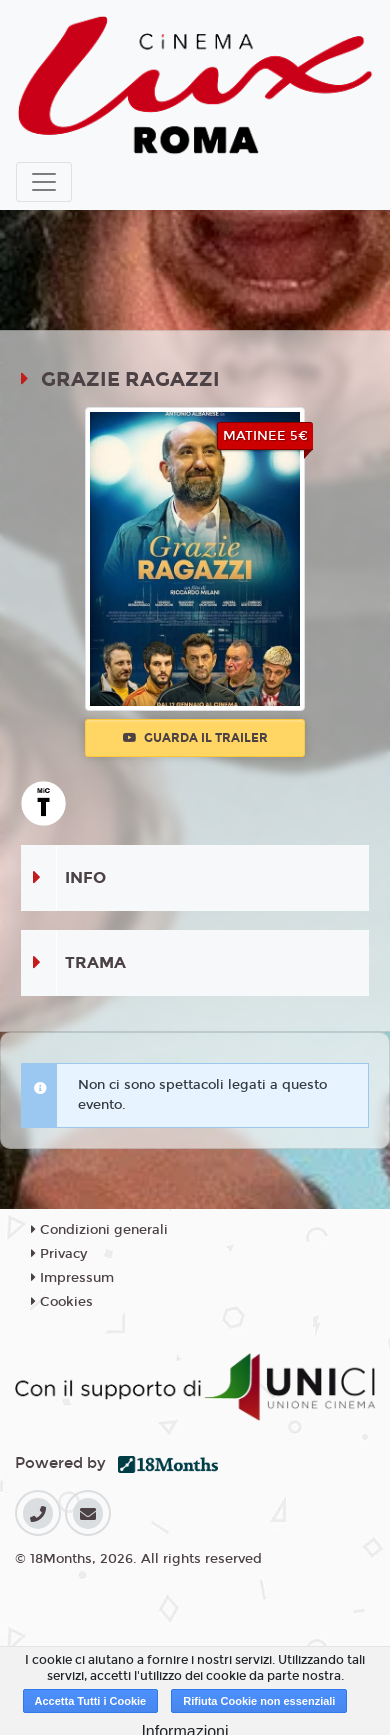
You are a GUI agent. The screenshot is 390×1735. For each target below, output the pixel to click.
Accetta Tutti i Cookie (91, 1701)
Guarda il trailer (195, 738)
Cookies (62, 1302)
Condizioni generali (99, 1230)
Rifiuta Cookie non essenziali (259, 1701)
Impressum (72, 1278)
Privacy (59, 1254)
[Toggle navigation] (44, 182)
